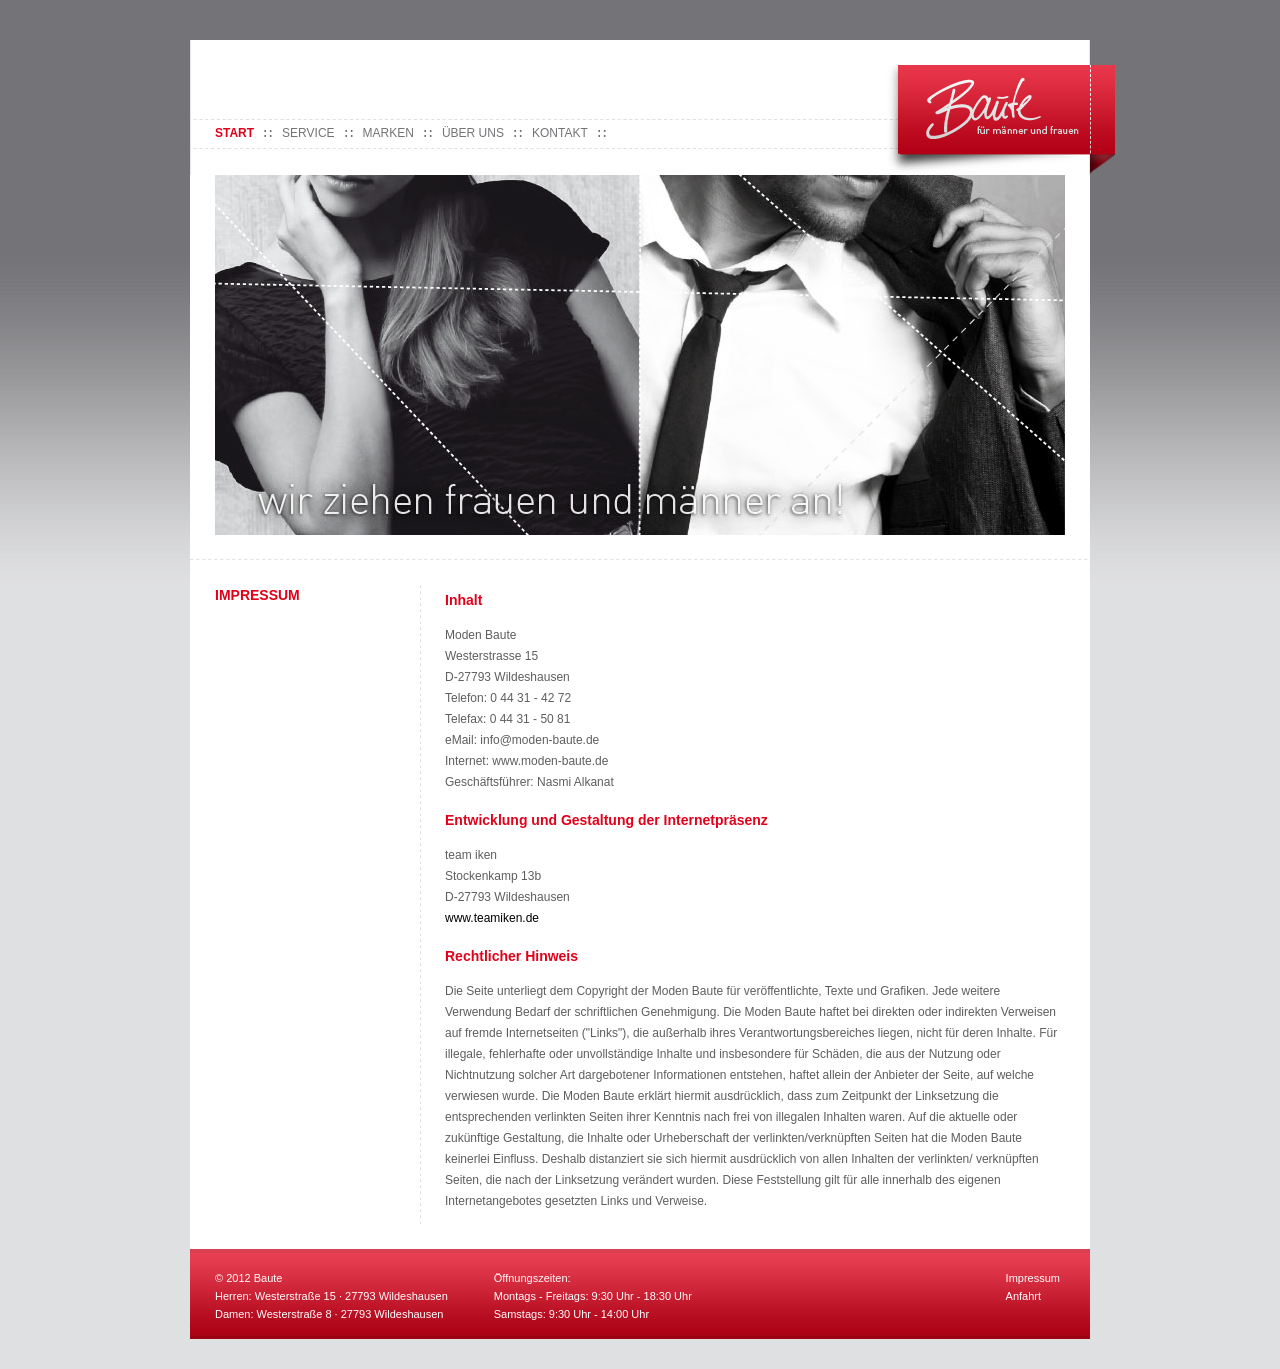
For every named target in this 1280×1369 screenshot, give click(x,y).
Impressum (1033, 1278)
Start (234, 133)
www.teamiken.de (492, 918)
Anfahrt (1023, 1296)
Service (308, 133)
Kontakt (560, 133)
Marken (388, 133)
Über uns (473, 133)
